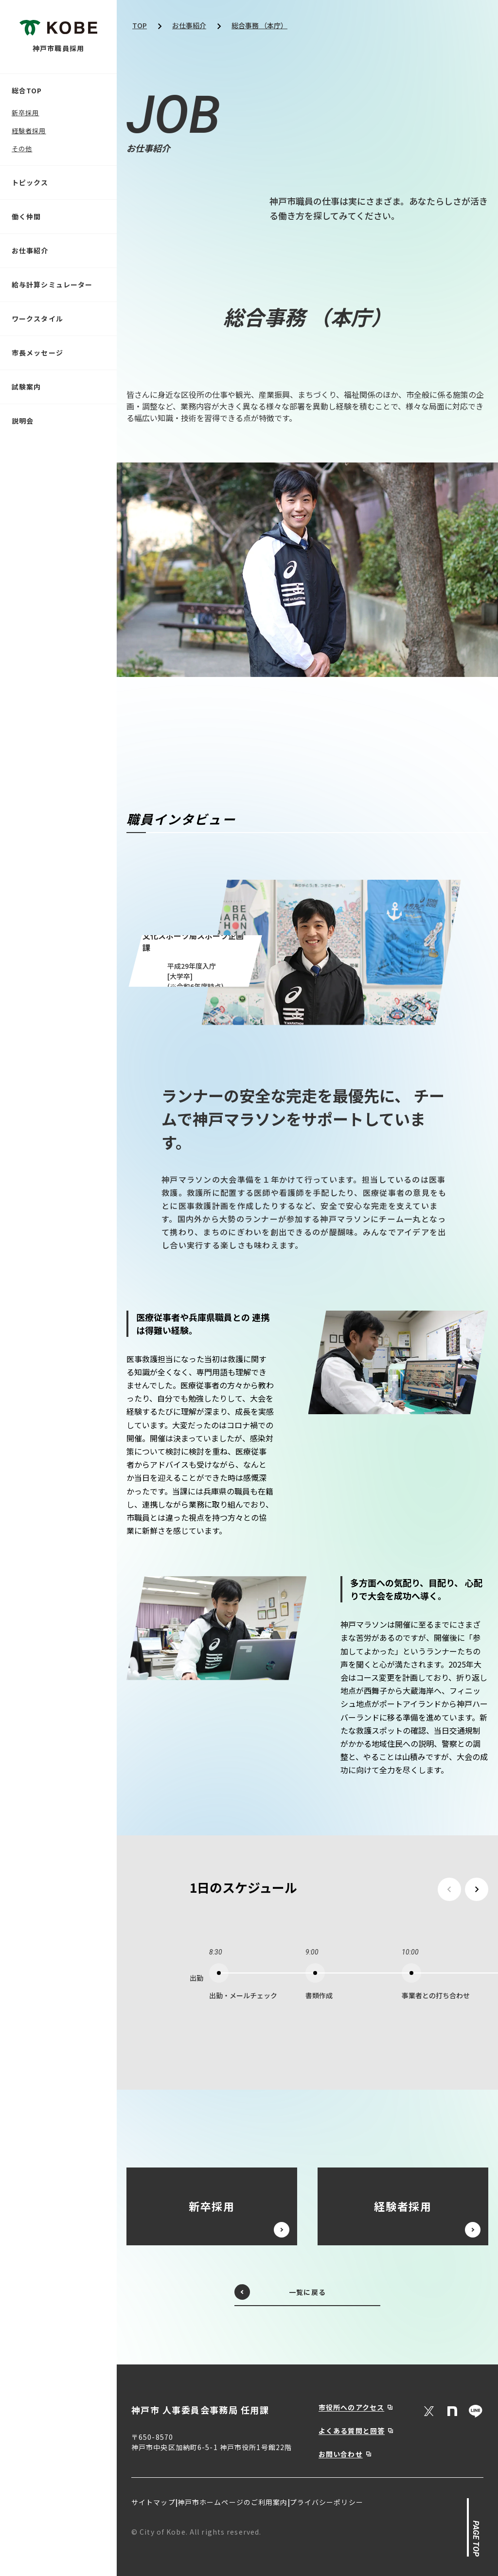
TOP (139, 25)
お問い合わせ (341, 2454)
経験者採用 (29, 130)
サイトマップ (153, 2502)
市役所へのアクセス (351, 2407)
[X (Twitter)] (429, 2411)
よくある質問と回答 (352, 2430)
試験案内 (26, 386)
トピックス (30, 182)
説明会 (23, 421)
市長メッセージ (37, 352)
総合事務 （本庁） (259, 25)
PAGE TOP (475, 2539)
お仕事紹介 (30, 250)
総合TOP (27, 90)
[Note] (452, 2411)
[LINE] (475, 2411)
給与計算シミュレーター (52, 284)
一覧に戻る (280, 2292)
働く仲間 (26, 216)
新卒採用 (25, 112)
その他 (22, 148)
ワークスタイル (37, 318)
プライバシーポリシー (326, 2502)
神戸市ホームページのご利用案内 (233, 2502)
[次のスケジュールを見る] (476, 1889)
